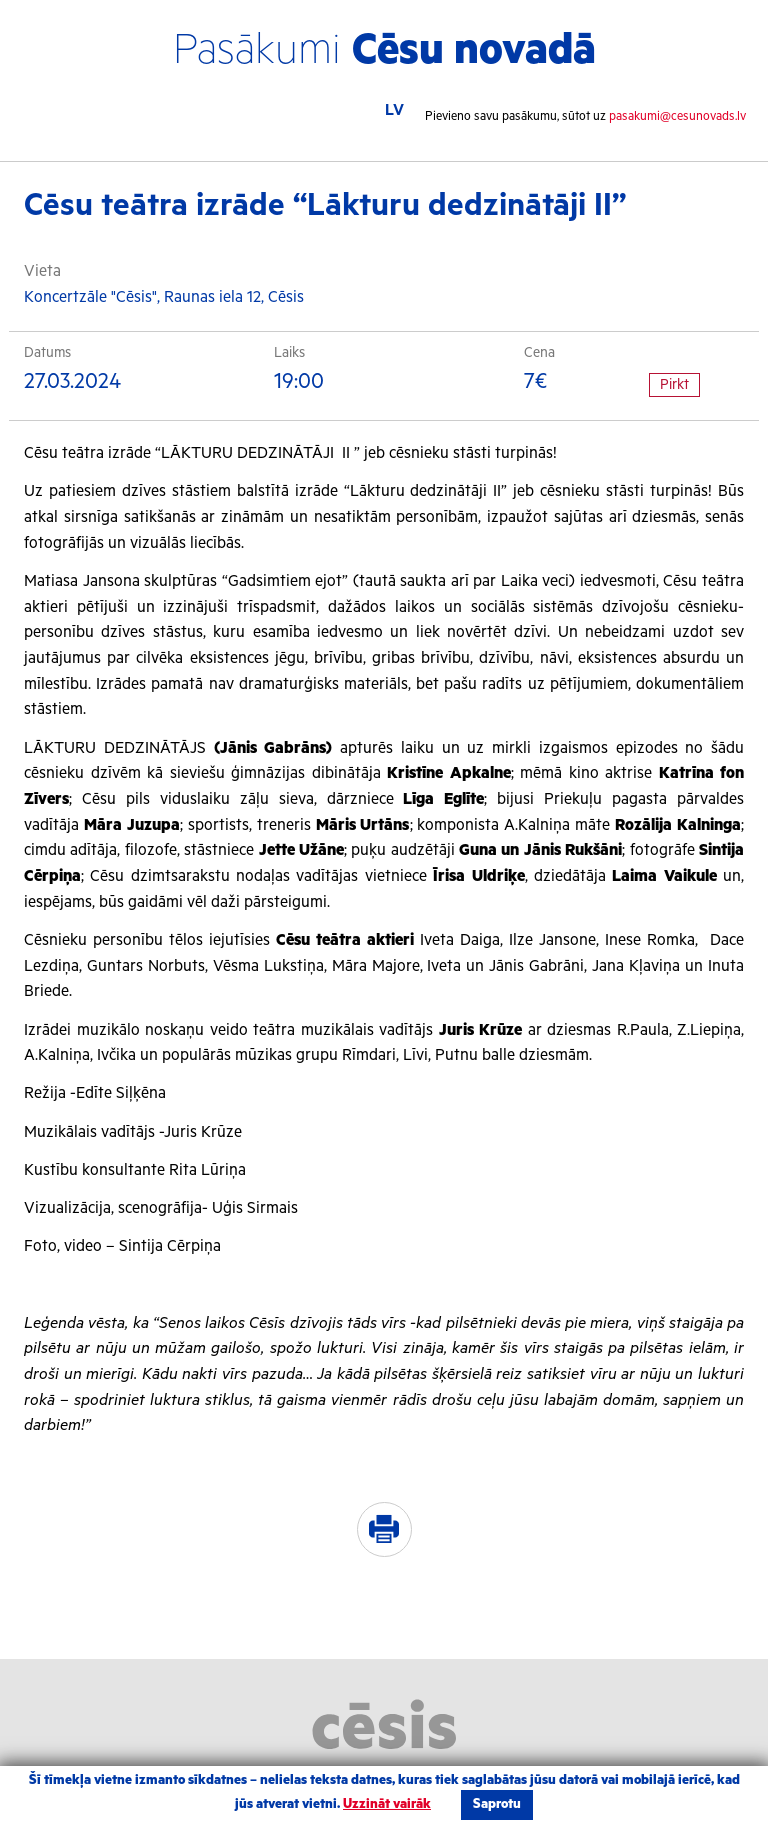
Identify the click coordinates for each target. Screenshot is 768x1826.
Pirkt (674, 385)
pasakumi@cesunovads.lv (677, 116)
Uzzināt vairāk (387, 1804)
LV (394, 110)
